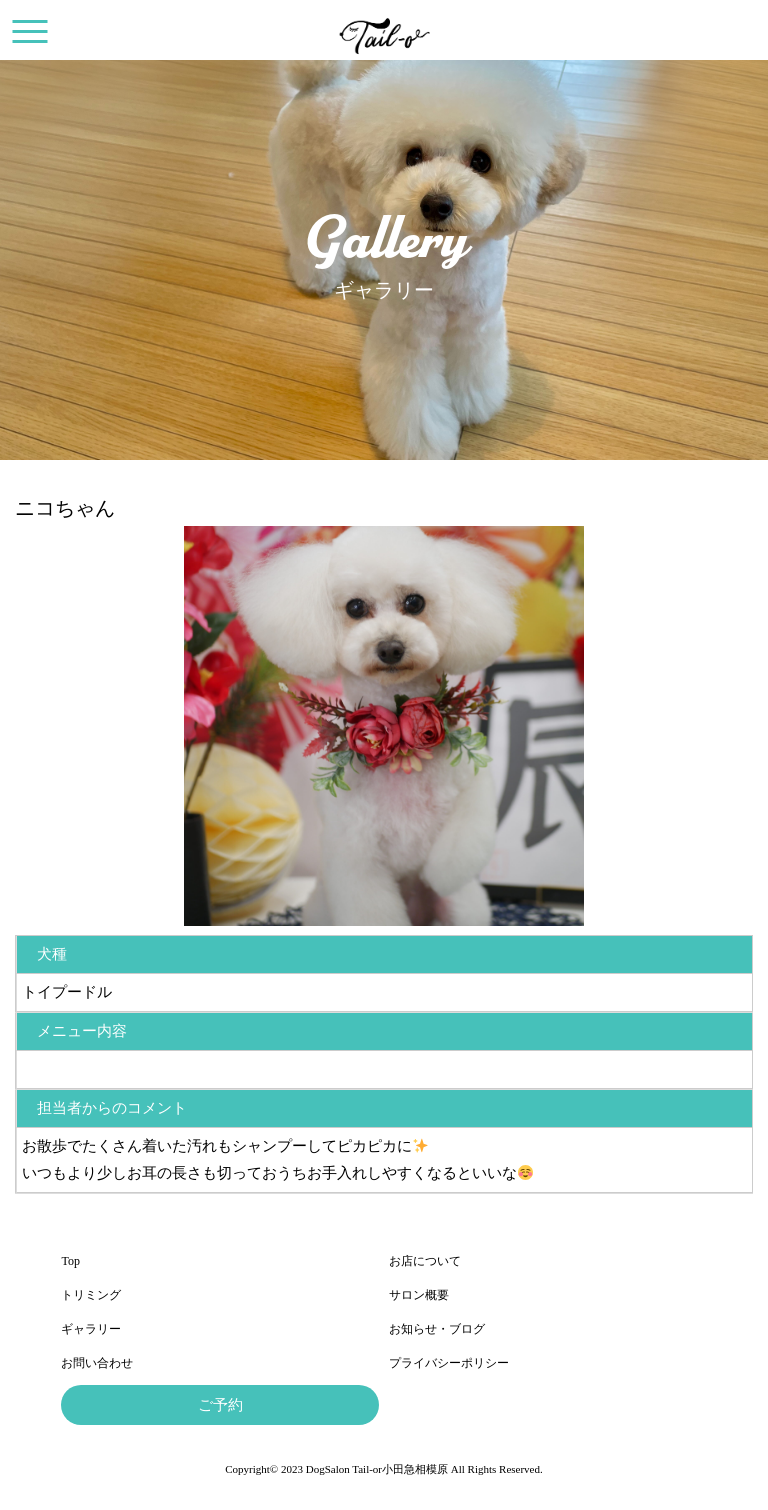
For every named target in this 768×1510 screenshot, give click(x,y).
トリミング (91, 1295)
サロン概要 (419, 1295)
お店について (425, 1261)
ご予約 (220, 1405)
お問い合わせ (97, 1363)
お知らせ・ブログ (437, 1329)
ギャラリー (91, 1329)
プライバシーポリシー (449, 1363)
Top (70, 1261)
